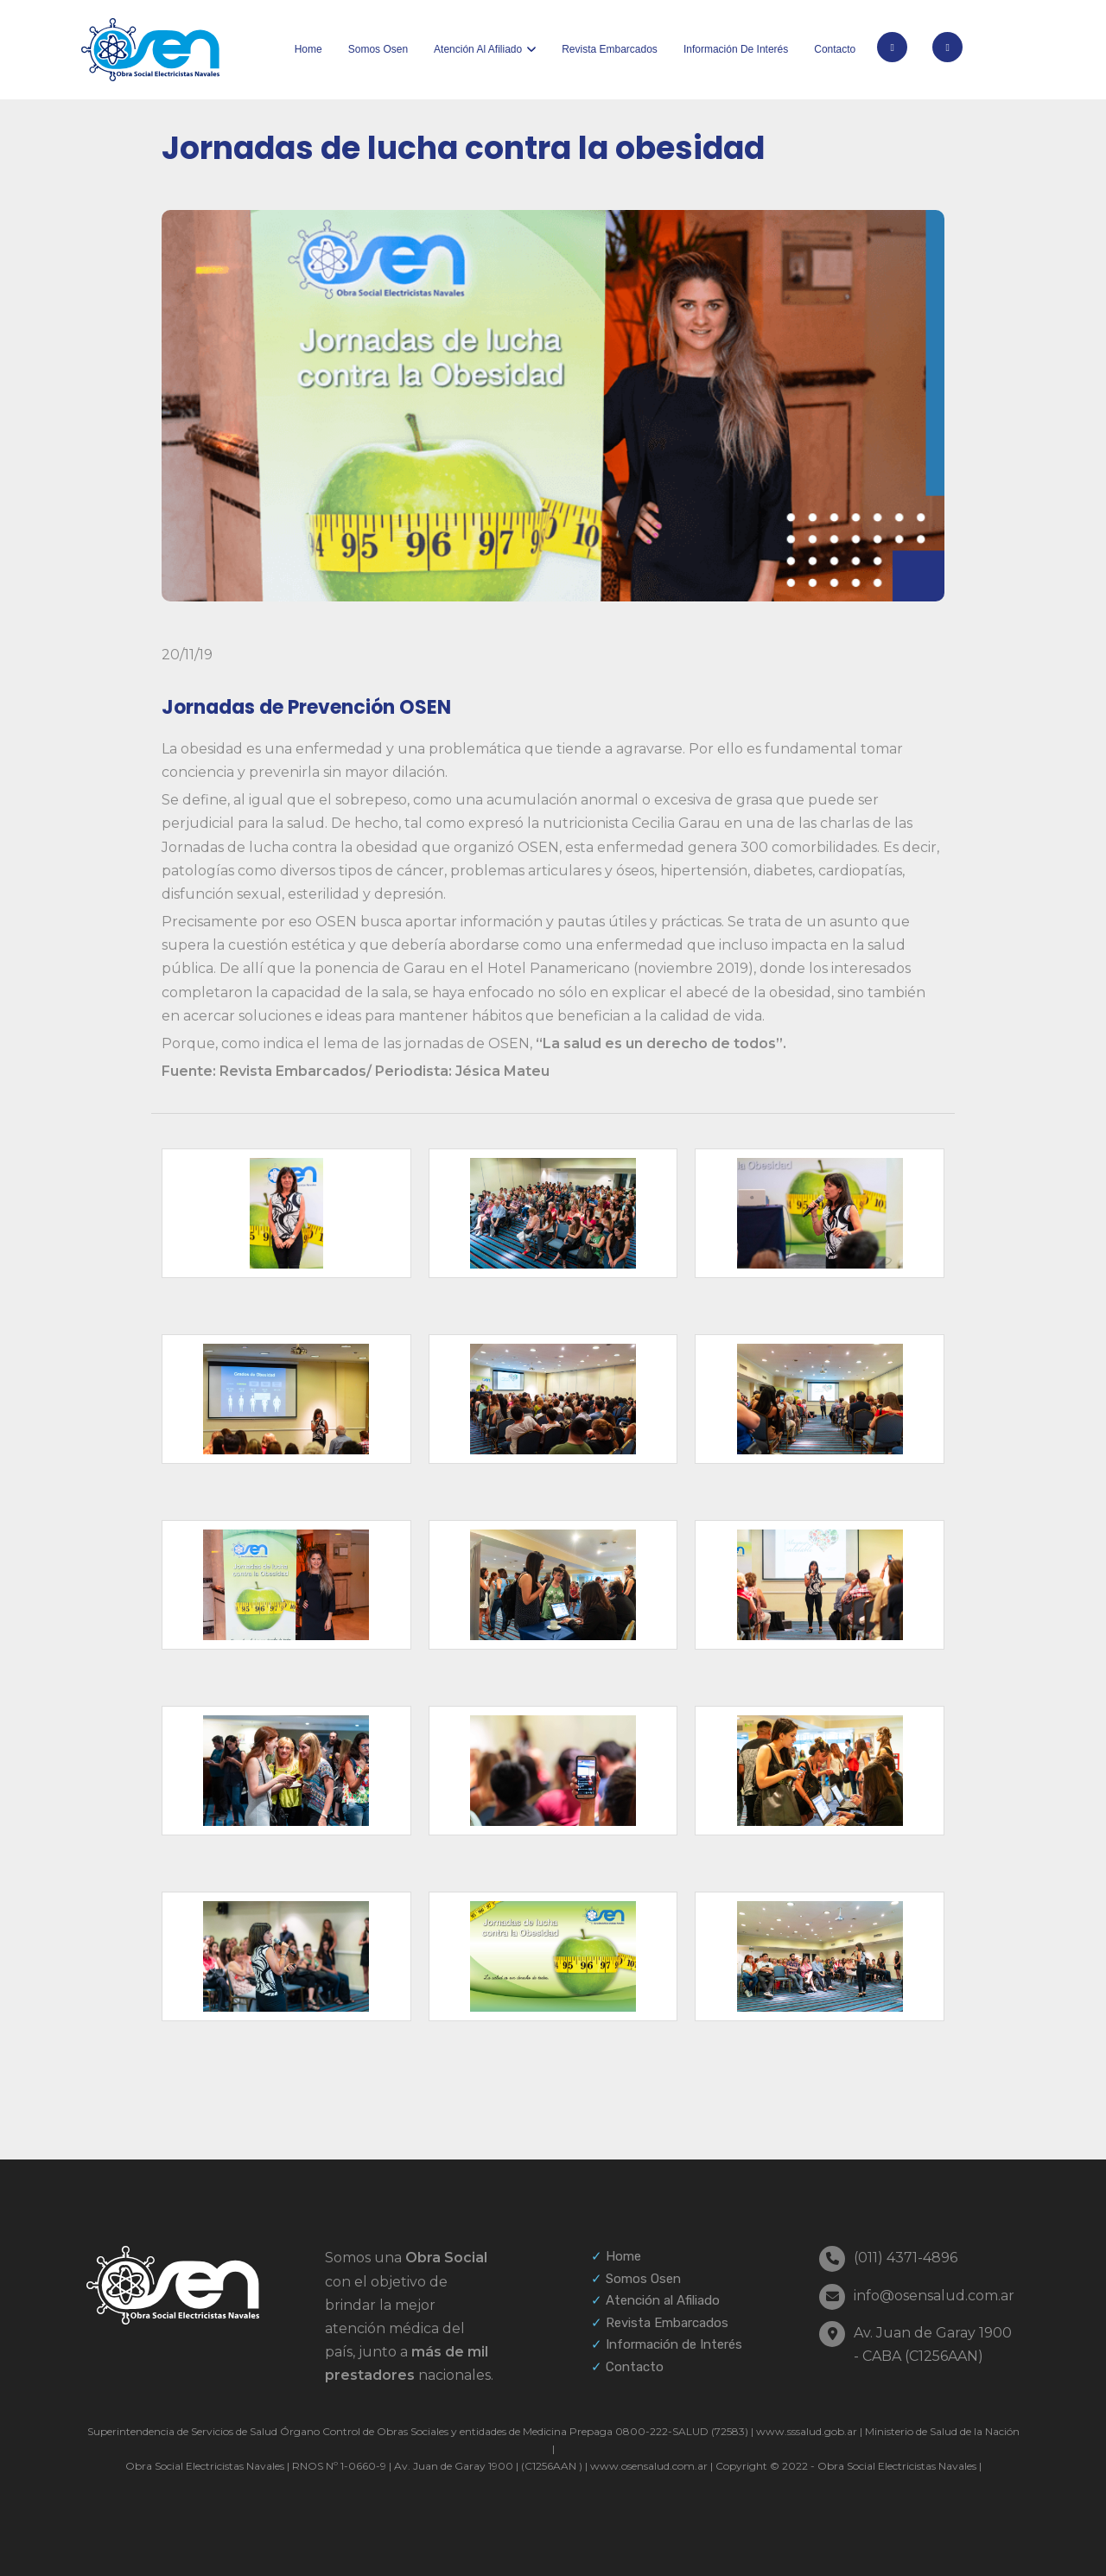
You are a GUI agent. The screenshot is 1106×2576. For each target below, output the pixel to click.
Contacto (834, 49)
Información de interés (735, 49)
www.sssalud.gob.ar (806, 2431)
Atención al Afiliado (663, 2300)
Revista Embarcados (610, 49)
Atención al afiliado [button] (478, 49)
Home (308, 49)
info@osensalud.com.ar (934, 2295)
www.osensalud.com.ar (649, 2465)
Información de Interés (674, 2344)
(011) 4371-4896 (905, 2257)
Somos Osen (378, 49)
